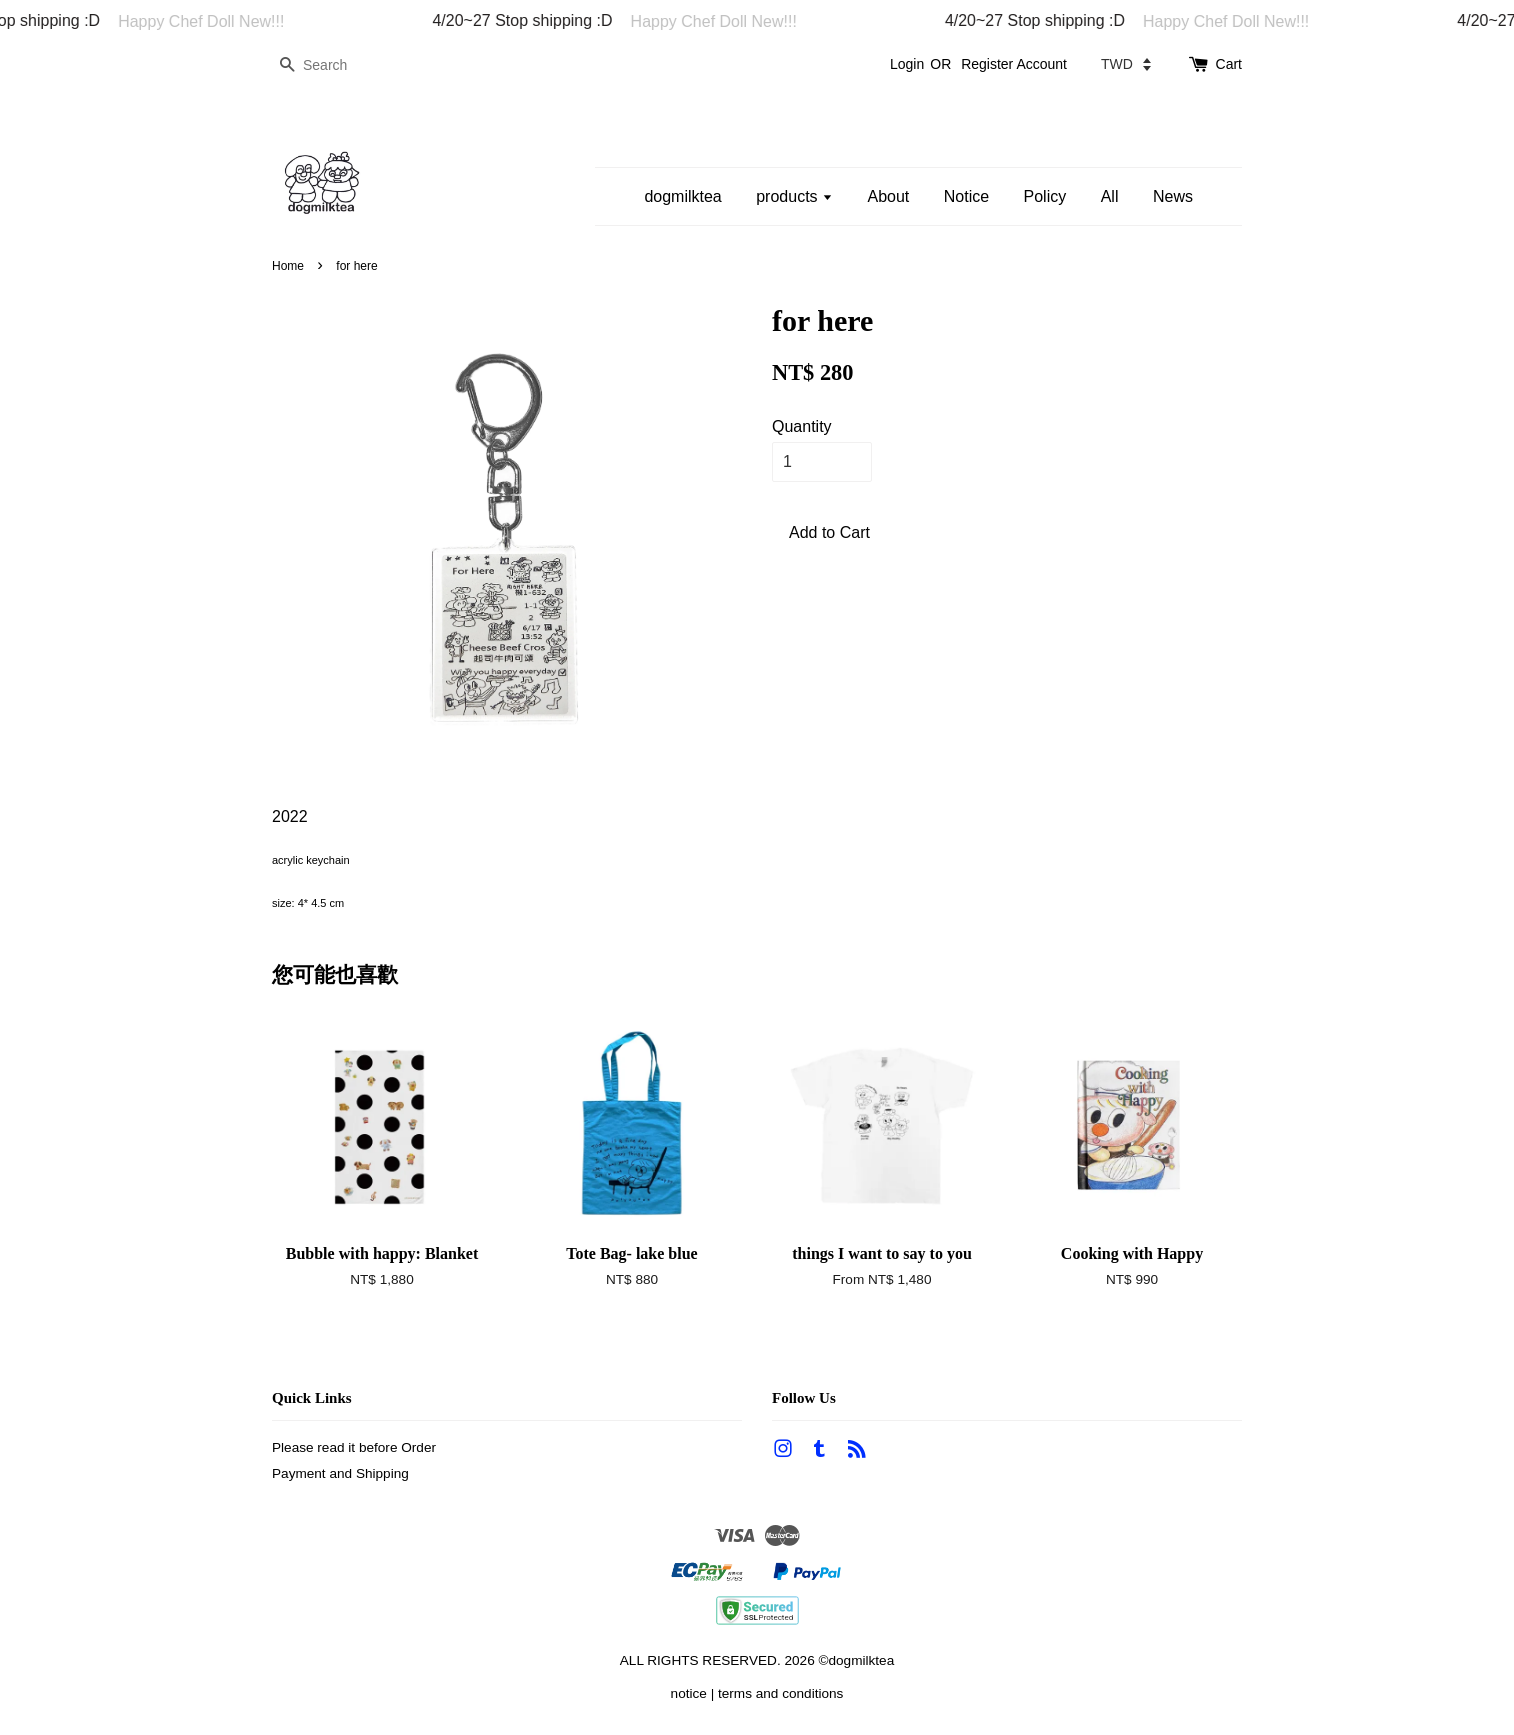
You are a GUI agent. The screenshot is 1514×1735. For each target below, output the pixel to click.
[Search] (332, 65)
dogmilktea (682, 196)
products (794, 196)
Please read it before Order (354, 1447)
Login (907, 64)
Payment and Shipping (340, 1473)
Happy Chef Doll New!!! (212, 21)
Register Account (1014, 64)
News (1173, 196)
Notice (966, 196)
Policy (1045, 196)
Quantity (802, 426)
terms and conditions (780, 1693)
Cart (1229, 64)
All (1110, 196)
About (888, 196)
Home (288, 266)
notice (689, 1693)
